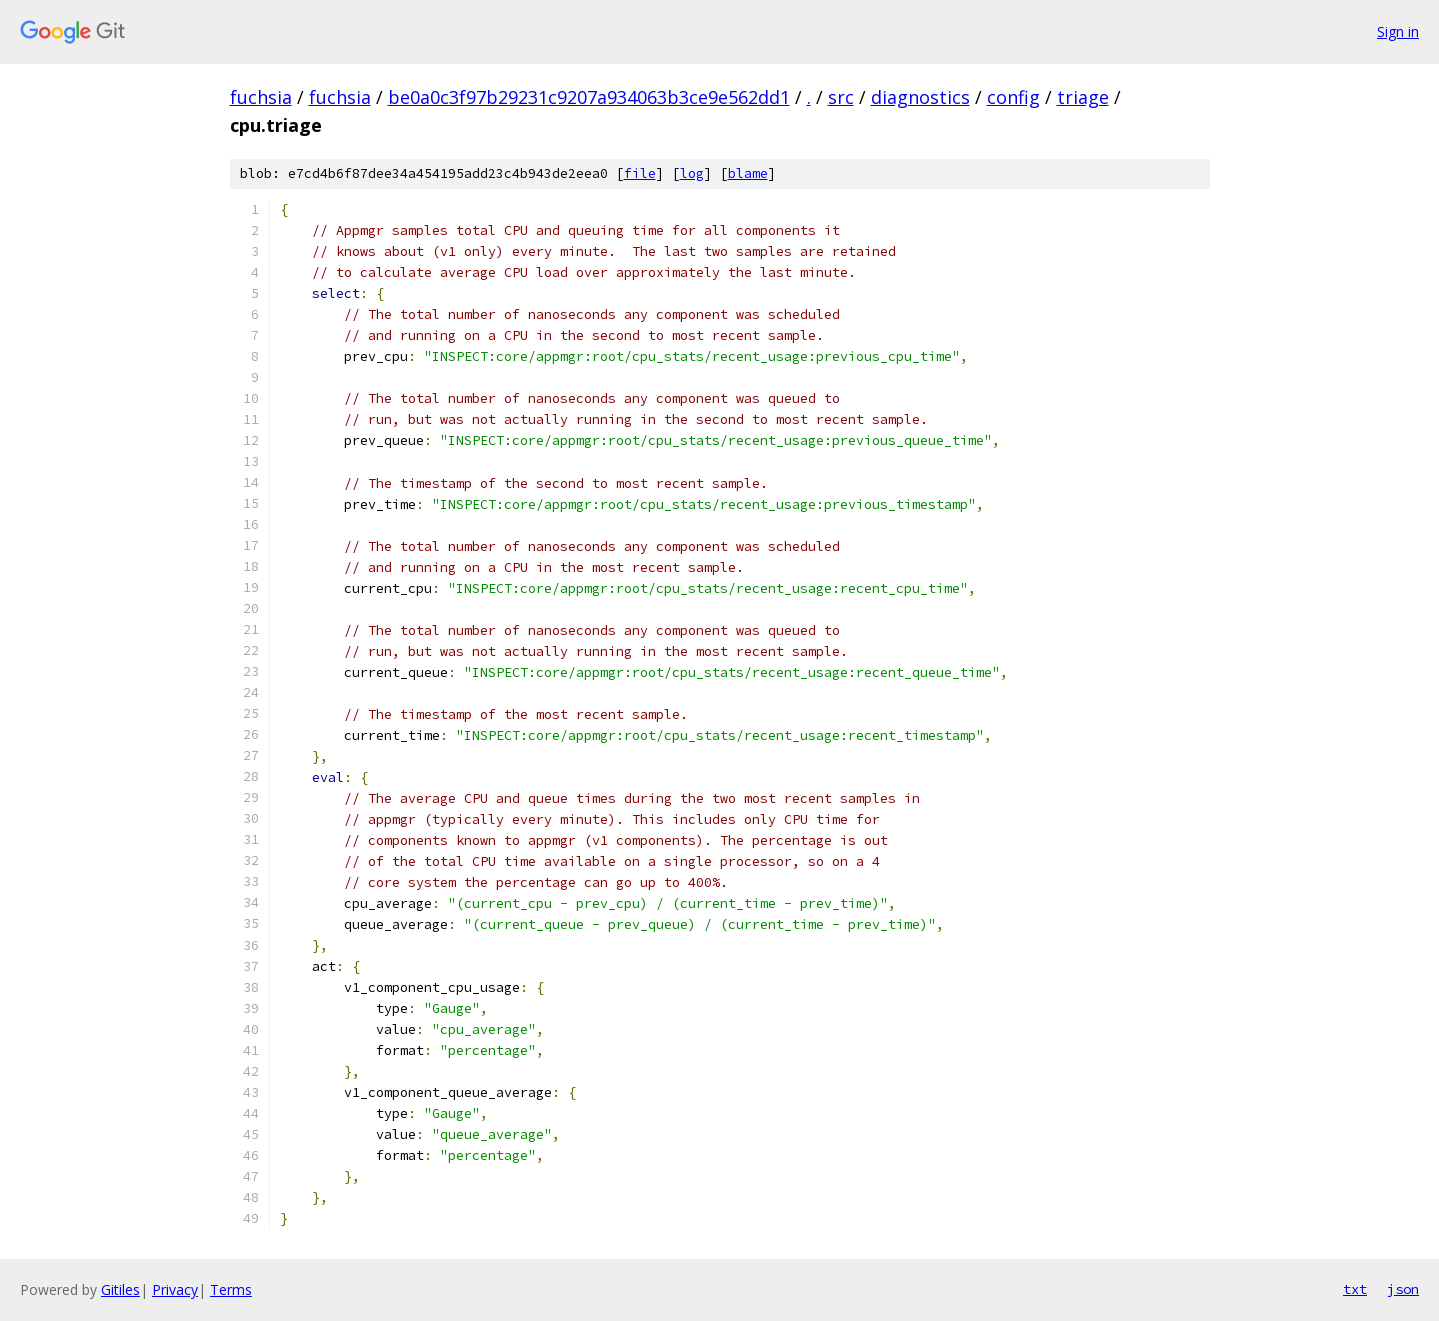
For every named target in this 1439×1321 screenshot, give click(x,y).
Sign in (1398, 31)
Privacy (175, 1289)
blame (748, 173)
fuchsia (261, 97)
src (841, 97)
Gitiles (120, 1289)
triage (1083, 97)
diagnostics (920, 97)
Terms (231, 1289)
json (1403, 1289)
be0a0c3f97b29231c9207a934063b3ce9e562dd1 (589, 97)
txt (1355, 1289)
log (692, 173)
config (1013, 97)
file (640, 173)
